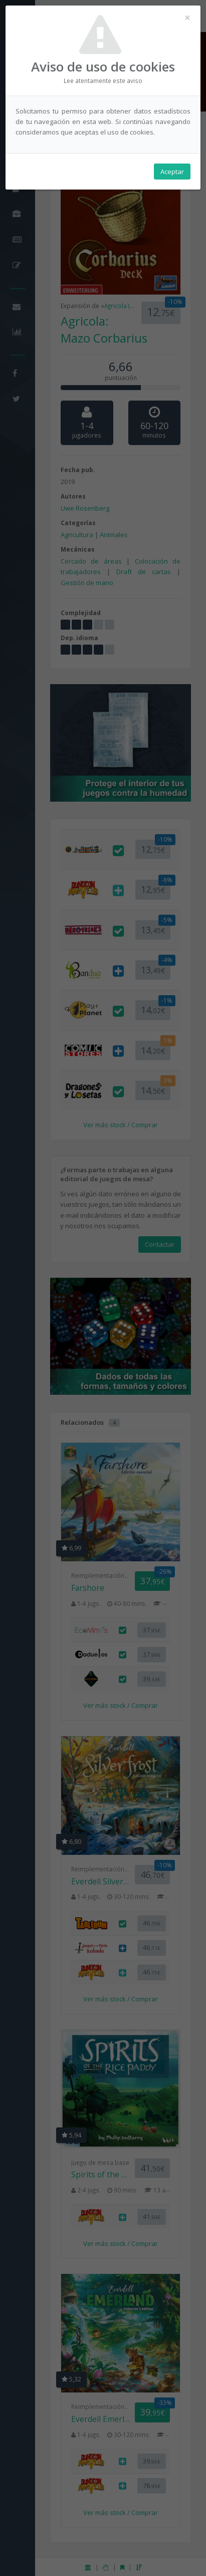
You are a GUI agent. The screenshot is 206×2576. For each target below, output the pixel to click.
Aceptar (172, 171)
